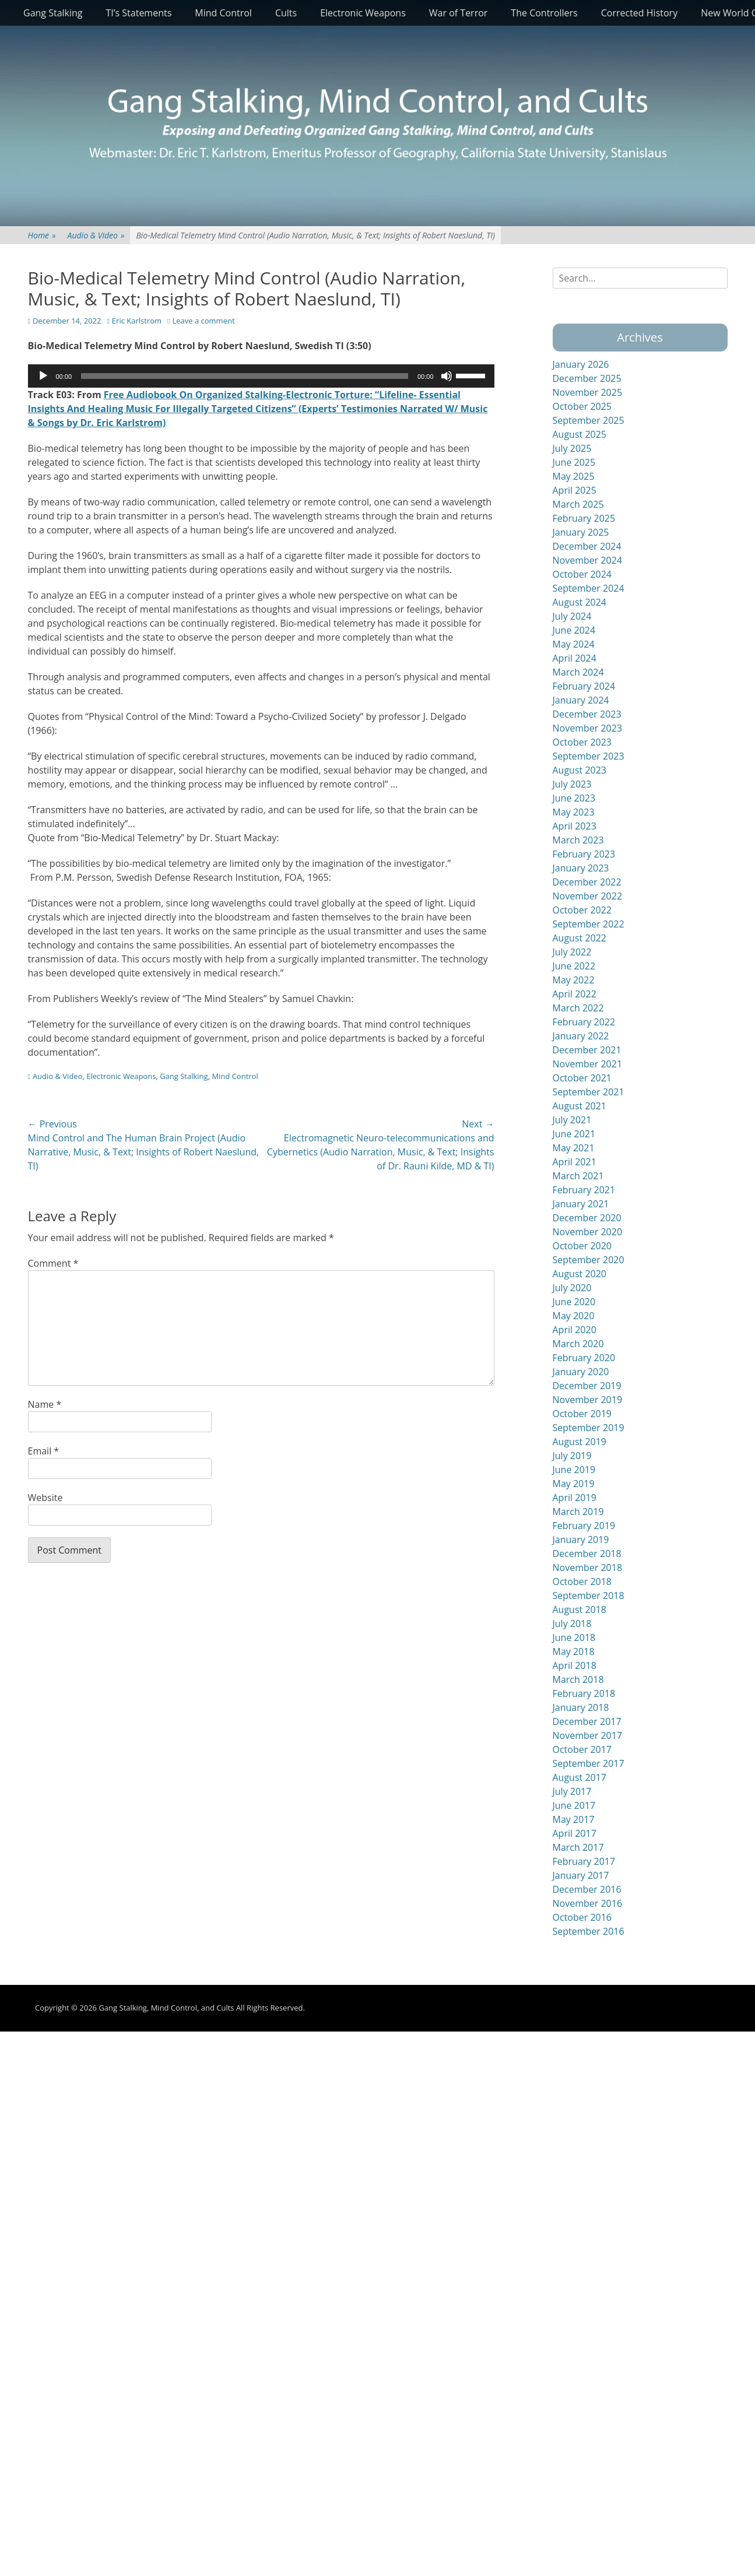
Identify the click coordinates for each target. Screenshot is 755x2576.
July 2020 (572, 1287)
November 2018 (588, 1567)
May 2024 (574, 644)
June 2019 (574, 1469)
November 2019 (588, 1399)
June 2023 (574, 798)
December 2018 (587, 1553)
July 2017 (572, 1791)
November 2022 (588, 896)
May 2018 (574, 1651)
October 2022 (582, 910)
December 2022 (587, 882)
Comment (53, 1263)
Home (42, 235)
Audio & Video (96, 235)
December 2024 (587, 546)
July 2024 (572, 616)
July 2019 (572, 1455)
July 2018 (572, 1623)
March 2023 (578, 840)
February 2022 (584, 1021)
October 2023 (582, 742)
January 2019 (581, 1539)
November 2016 (588, 1903)
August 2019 (580, 1441)
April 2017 (574, 1833)
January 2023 (581, 868)
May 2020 (574, 1315)
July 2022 (572, 952)
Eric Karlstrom (136, 320)
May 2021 (574, 1147)
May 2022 (574, 980)
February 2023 (584, 854)
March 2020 (578, 1343)
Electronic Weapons (363, 12)
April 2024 (574, 658)
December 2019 (587, 1385)
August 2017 (580, 1777)
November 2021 (588, 1063)
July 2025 (572, 448)
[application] (261, 376)
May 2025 (574, 476)
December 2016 (587, 1889)
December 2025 (587, 378)
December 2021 (587, 1049)
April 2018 (574, 1665)
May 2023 (574, 812)
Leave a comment (203, 320)
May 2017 (574, 1819)
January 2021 (581, 1203)
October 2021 (582, 1077)
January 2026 (581, 364)
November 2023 (588, 728)
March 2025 (578, 504)
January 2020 (581, 1371)
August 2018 (580, 1609)
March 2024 (578, 672)
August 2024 (580, 602)
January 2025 (581, 532)
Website (45, 1497)
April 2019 (574, 1497)
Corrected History (639, 12)
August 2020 (580, 1273)
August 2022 (580, 938)
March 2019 (578, 1511)
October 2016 (582, 1917)
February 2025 (584, 518)
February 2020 (584, 1357)
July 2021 (572, 1119)
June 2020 (574, 1301)
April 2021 (574, 1161)
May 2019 (574, 1483)
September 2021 (588, 1091)
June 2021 (574, 1133)
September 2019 (588, 1427)
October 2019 (582, 1413)
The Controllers (544, 12)
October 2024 (582, 574)
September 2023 (588, 756)
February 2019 (584, 1525)
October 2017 (582, 1749)
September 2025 (588, 420)
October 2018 (582, 1581)
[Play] (43, 376)
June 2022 (574, 966)
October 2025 (582, 406)
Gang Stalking (53, 12)
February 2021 (584, 1189)
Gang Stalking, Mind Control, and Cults (166, 2007)
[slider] (244, 376)
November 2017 (588, 1735)
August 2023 (580, 770)
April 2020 (574, 1329)
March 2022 (578, 1007)
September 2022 (588, 924)
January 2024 (581, 700)
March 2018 (578, 1679)
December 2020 (587, 1217)
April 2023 (574, 826)
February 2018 (584, 1693)
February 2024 (584, 686)
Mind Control (223, 12)
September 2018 (588, 1595)
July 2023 (572, 784)
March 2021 (578, 1175)
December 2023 (587, 714)
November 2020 (588, 1231)
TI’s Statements (139, 12)
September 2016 (588, 1931)
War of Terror (458, 12)
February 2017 (584, 1861)
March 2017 (578, 1847)
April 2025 (574, 490)
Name (45, 1404)
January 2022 (581, 1035)
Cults (286, 12)
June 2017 (574, 1805)
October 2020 (582, 1245)
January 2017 (581, 1875)
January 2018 (581, 1707)
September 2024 (588, 588)
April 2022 (574, 993)
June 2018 (574, 1637)
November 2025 (588, 392)
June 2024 (574, 630)
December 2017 (587, 1721)
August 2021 (580, 1105)
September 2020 (588, 1259)
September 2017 (588, 1763)
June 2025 (574, 462)
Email (43, 1451)
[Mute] (446, 376)
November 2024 (588, 560)
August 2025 (580, 434)
